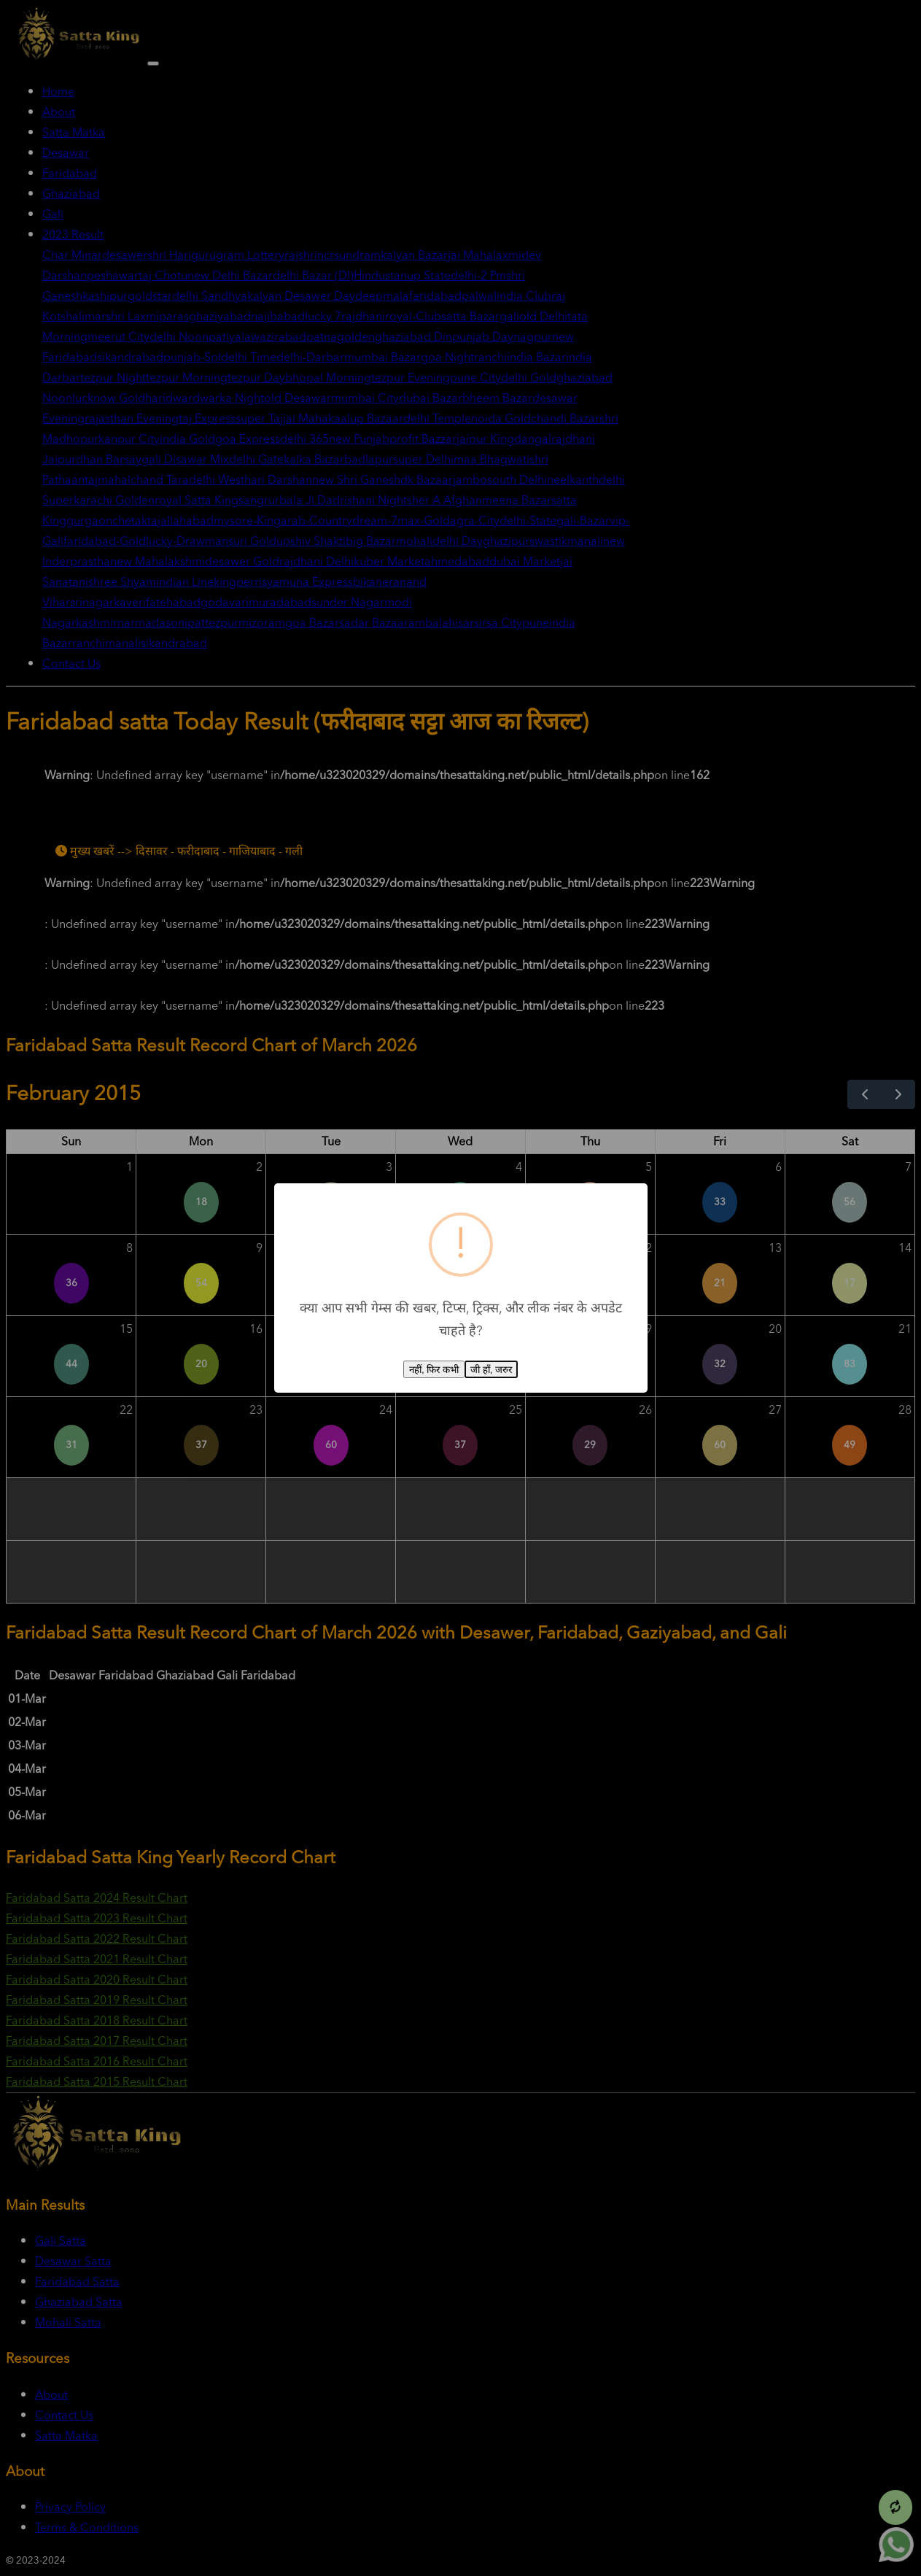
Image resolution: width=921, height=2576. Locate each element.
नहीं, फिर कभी (434, 1369)
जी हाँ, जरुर (491, 1369)
